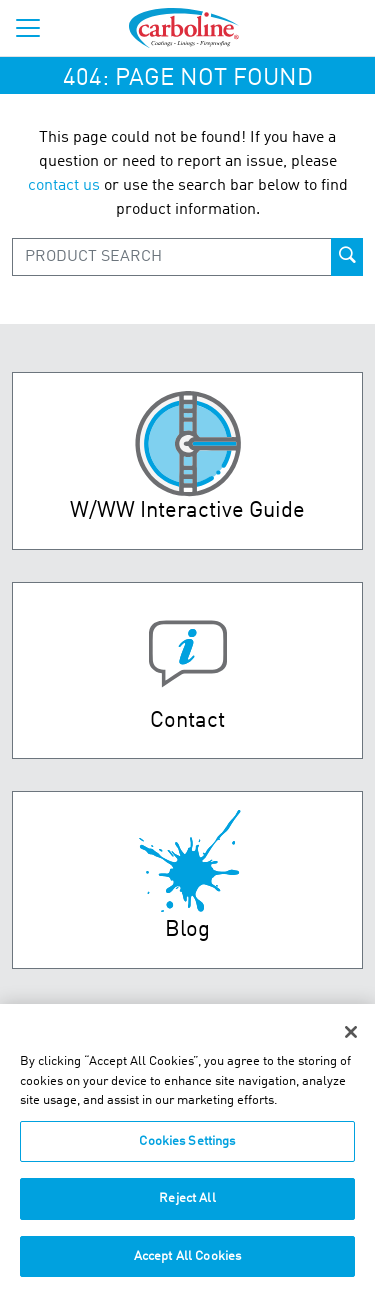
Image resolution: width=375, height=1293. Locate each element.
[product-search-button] (347, 257)
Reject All (187, 1206)
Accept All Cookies (187, 1264)
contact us (64, 186)
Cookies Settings (187, 1148)
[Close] (351, 1040)
